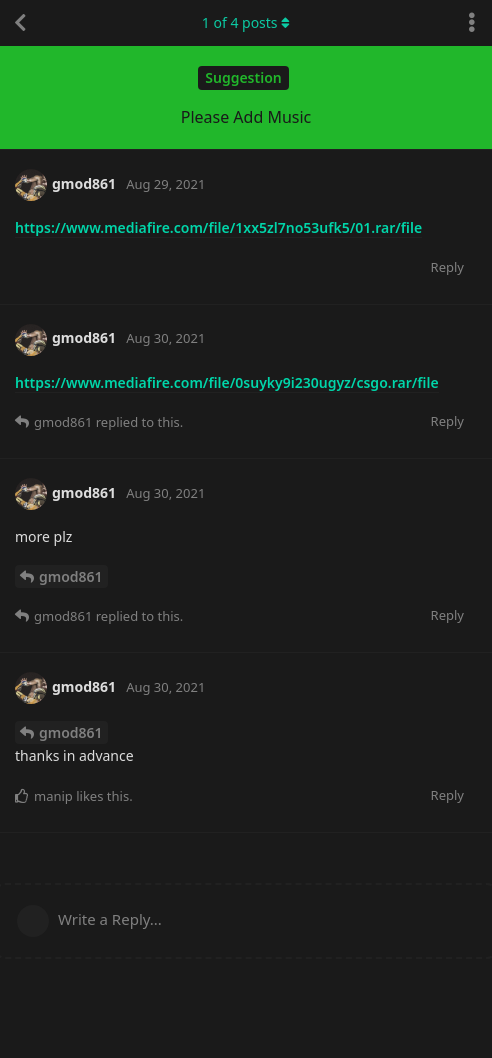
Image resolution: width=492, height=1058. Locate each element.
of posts (246, 22)
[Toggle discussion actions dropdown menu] (472, 23)
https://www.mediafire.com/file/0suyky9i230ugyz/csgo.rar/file (227, 382)
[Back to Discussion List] (20, 23)
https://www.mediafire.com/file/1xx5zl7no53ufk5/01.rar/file (218, 227)
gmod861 (71, 576)
